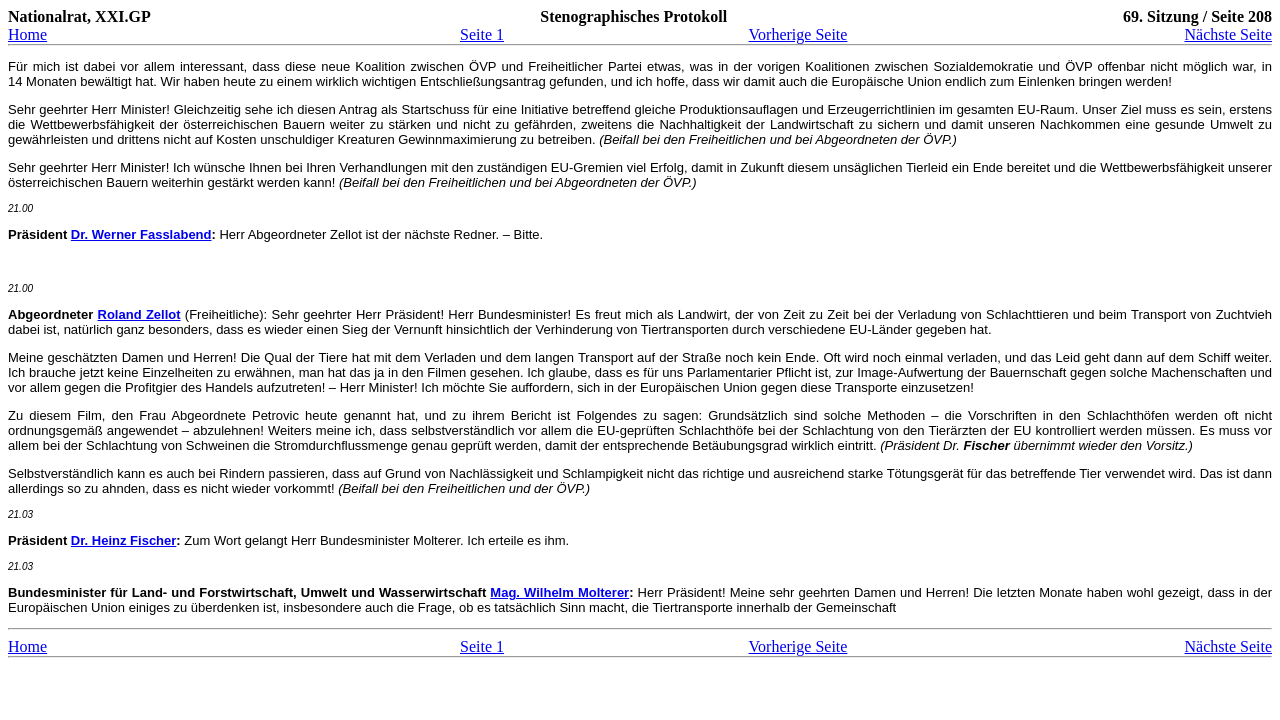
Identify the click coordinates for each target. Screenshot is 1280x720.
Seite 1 (482, 34)
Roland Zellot (139, 314)
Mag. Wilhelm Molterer (559, 592)
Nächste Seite (1228, 34)
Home (27, 34)
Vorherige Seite (798, 34)
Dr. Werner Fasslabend (141, 234)
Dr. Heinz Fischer (123, 540)
